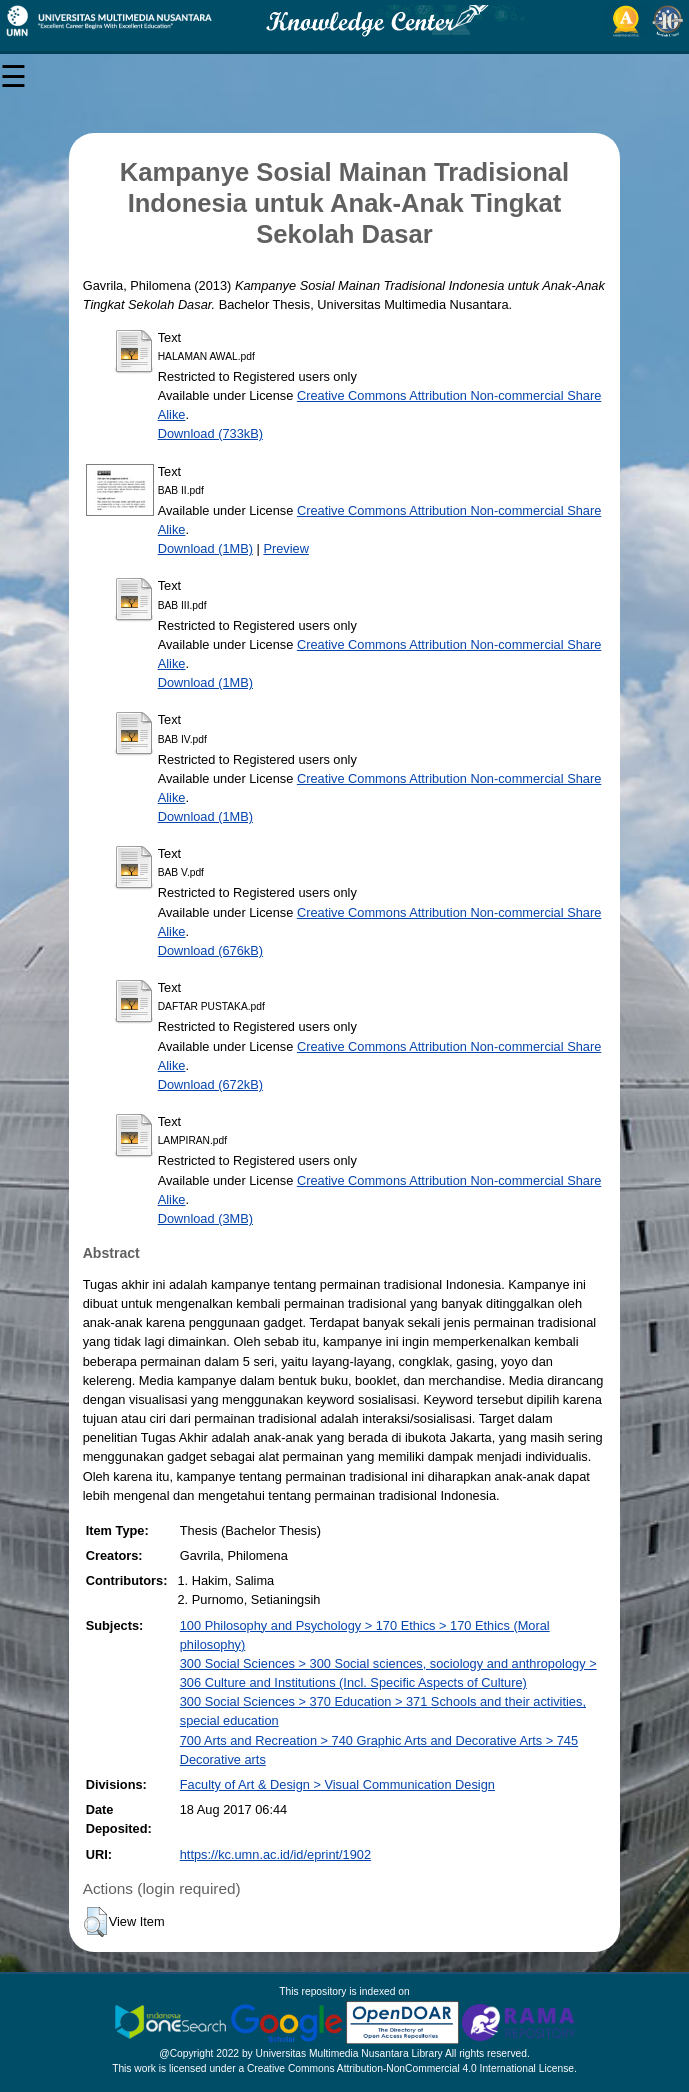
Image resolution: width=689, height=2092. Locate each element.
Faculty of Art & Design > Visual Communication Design (337, 1784)
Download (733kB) (210, 433)
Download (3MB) (205, 1218)
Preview (286, 548)
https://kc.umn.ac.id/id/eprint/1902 (275, 1854)
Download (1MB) (205, 548)
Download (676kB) (210, 950)
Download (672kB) (210, 1084)
